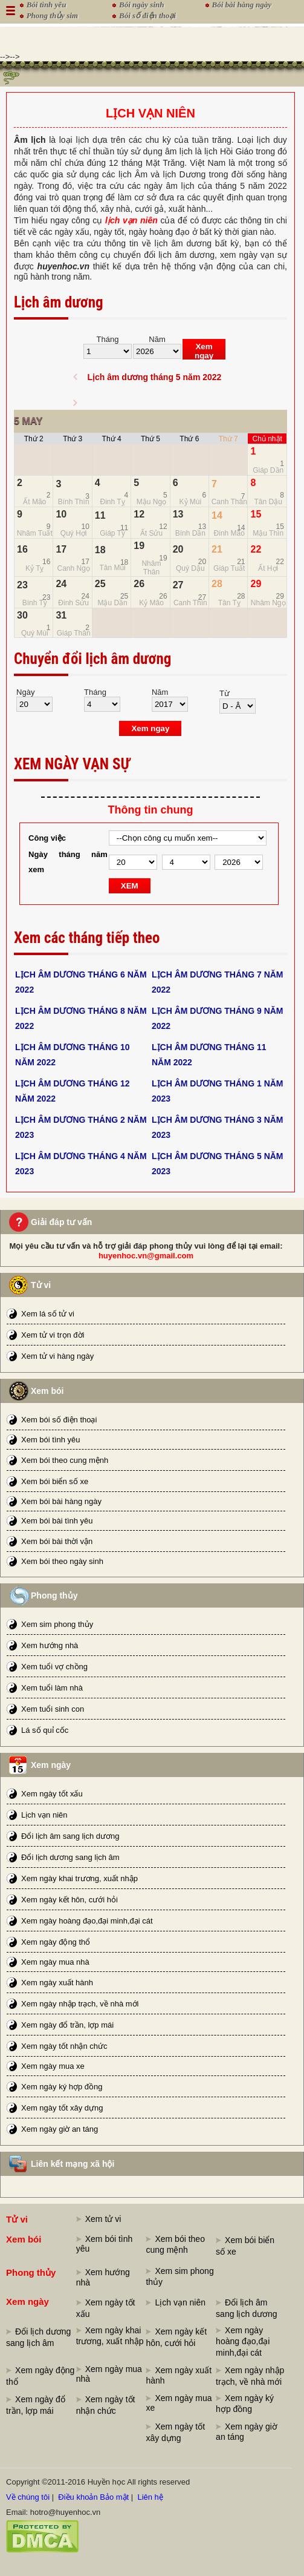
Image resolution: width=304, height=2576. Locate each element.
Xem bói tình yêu (50, 1439)
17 (61, 549)
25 (100, 584)
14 (217, 515)
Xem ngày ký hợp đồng (62, 2086)
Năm (157, 339)
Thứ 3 (72, 439)
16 (22, 549)
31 (61, 615)
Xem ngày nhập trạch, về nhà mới (79, 2003)
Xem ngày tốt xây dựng (62, 2107)
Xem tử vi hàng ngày (57, 1356)
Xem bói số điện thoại (59, 1419)
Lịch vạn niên (44, 1814)
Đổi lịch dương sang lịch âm (70, 1857)
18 (100, 550)
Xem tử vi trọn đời (52, 1334)
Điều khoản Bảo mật (93, 2497)
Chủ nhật (267, 439)
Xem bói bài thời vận (56, 1541)
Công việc (47, 838)
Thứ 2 (34, 439)
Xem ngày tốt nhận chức (64, 2046)
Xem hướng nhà (49, 1645)
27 (178, 585)
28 (217, 584)
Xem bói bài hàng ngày (61, 1501)
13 (178, 514)
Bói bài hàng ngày (242, 4)
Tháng (108, 339)
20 (178, 549)
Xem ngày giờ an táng (59, 2129)
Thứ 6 (189, 439)
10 (61, 514)
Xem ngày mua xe (53, 2066)
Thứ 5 (150, 439)
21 (217, 549)
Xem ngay (204, 351)
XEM (129, 885)
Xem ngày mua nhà (55, 1961)
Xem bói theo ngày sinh (62, 1561)
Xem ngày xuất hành (57, 1982)
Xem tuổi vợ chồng (54, 1666)
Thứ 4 (111, 439)
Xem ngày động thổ (55, 1942)
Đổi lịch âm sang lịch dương (70, 1836)
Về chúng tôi (28, 2497)
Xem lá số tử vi (47, 1313)
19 (139, 545)
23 (22, 585)
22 (255, 549)
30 (22, 615)
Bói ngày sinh (141, 4)
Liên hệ (150, 2497)
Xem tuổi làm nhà (52, 1687)
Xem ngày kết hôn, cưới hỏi (69, 1899)
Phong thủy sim (52, 15)
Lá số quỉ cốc (44, 1730)
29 (255, 584)
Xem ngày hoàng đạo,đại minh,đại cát (87, 1920)
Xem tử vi (103, 2219)
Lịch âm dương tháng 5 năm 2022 (154, 377)
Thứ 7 (228, 439)
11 (100, 515)
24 (61, 584)
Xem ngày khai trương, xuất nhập (79, 1878)
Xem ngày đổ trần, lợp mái (67, 2024)
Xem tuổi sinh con (52, 1709)
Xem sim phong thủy (57, 1624)
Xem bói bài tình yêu (57, 1520)
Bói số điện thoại (147, 15)
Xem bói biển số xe (54, 1481)
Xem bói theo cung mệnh (64, 1460)
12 (139, 514)
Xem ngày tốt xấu (52, 1793)
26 (139, 584)
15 (255, 514)
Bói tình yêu (46, 4)
